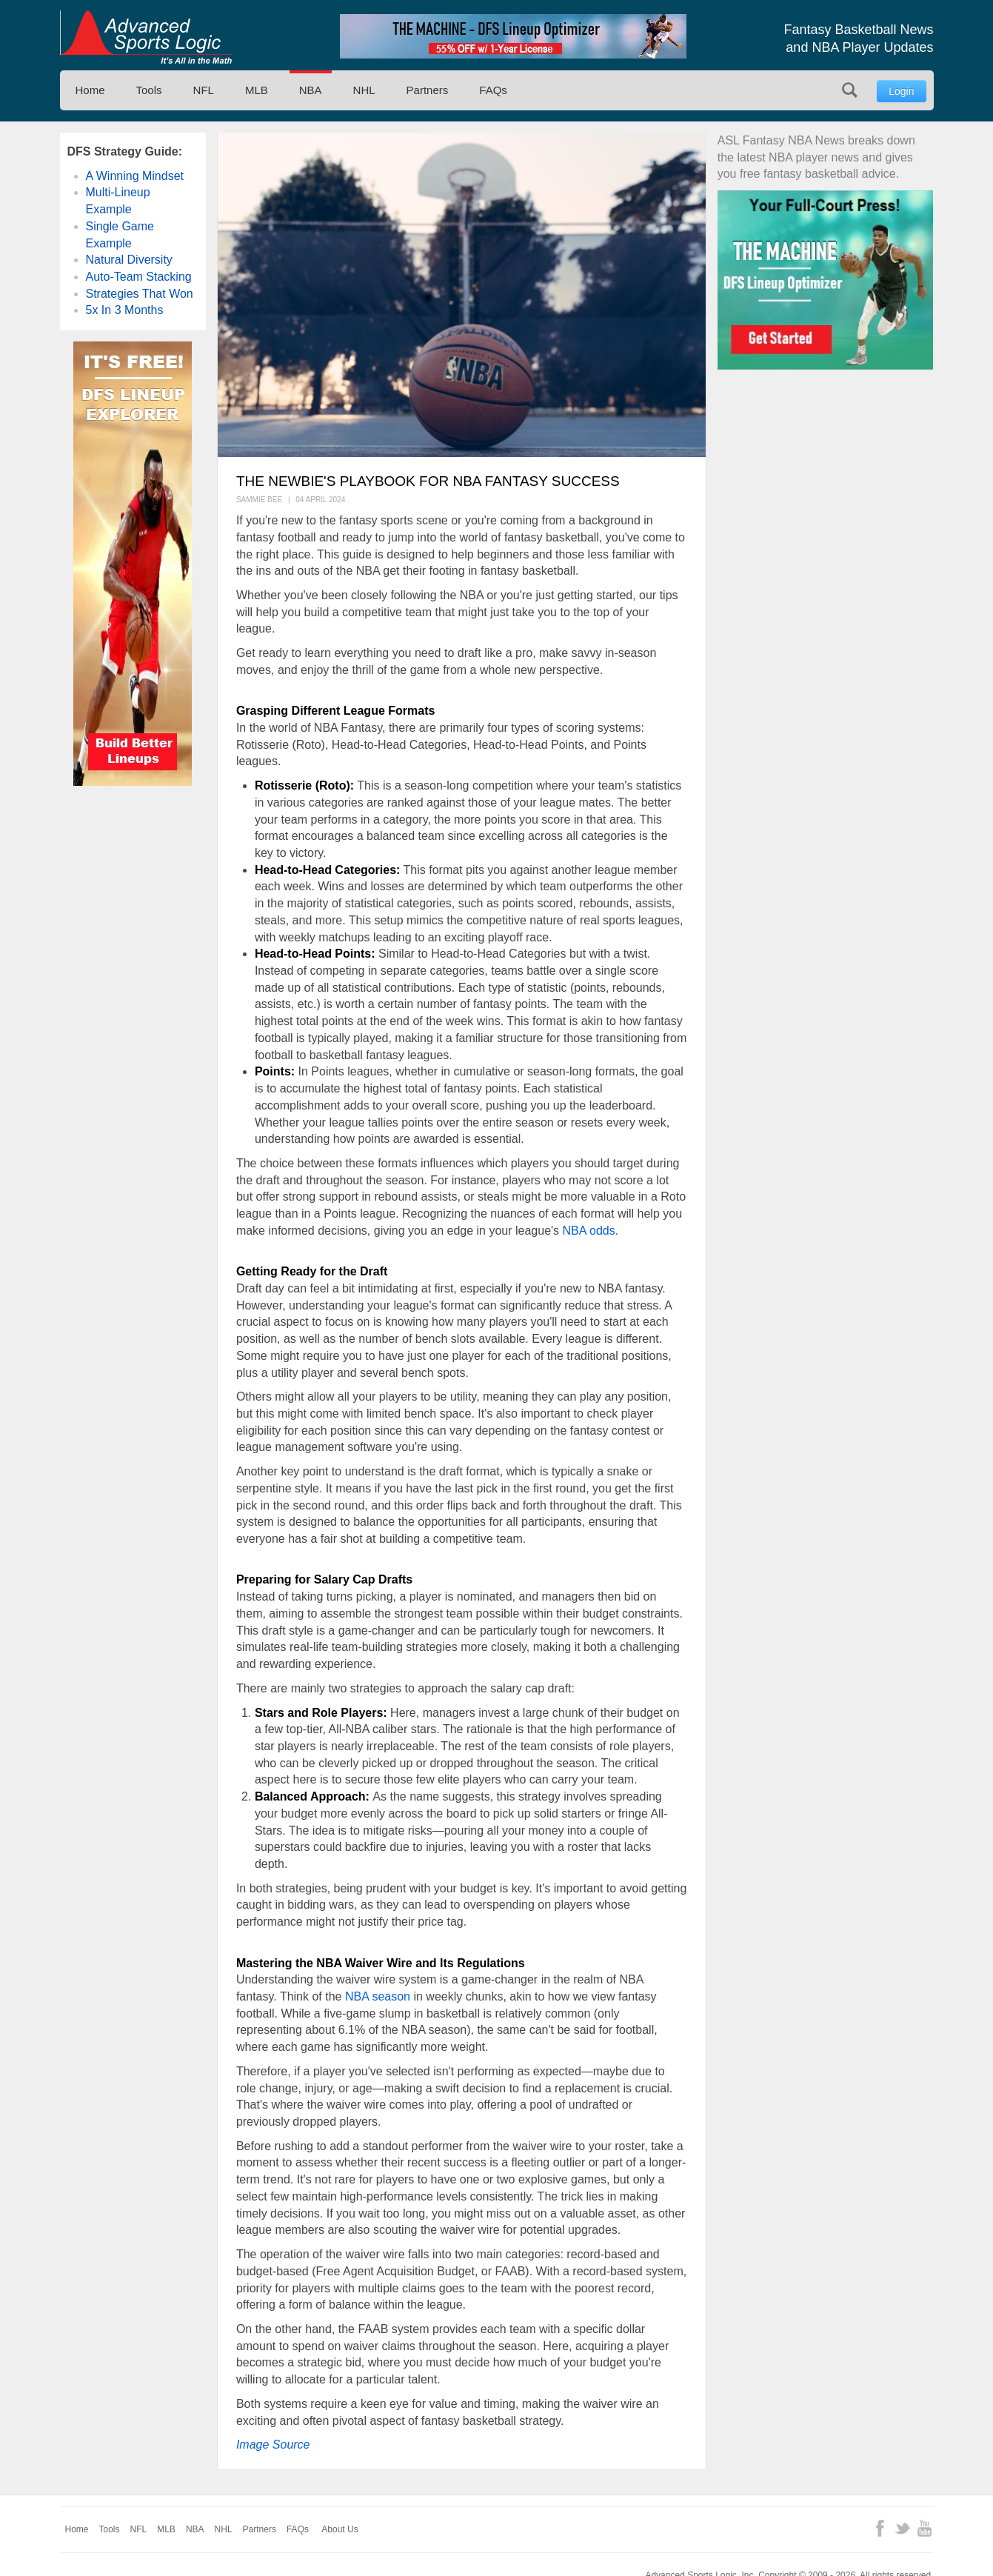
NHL (364, 90)
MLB (256, 90)
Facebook (880, 2528)
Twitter (902, 2528)
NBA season (377, 1996)
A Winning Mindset (135, 176)
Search (849, 90)
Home (90, 90)
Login (901, 91)
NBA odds (589, 1230)
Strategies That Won (139, 293)
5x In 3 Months (125, 310)
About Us (339, 2529)
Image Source (273, 2444)
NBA (310, 90)
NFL (203, 90)
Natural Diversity (129, 259)
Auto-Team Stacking (139, 276)
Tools (149, 90)
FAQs (493, 90)
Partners (428, 90)
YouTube (924, 2528)
